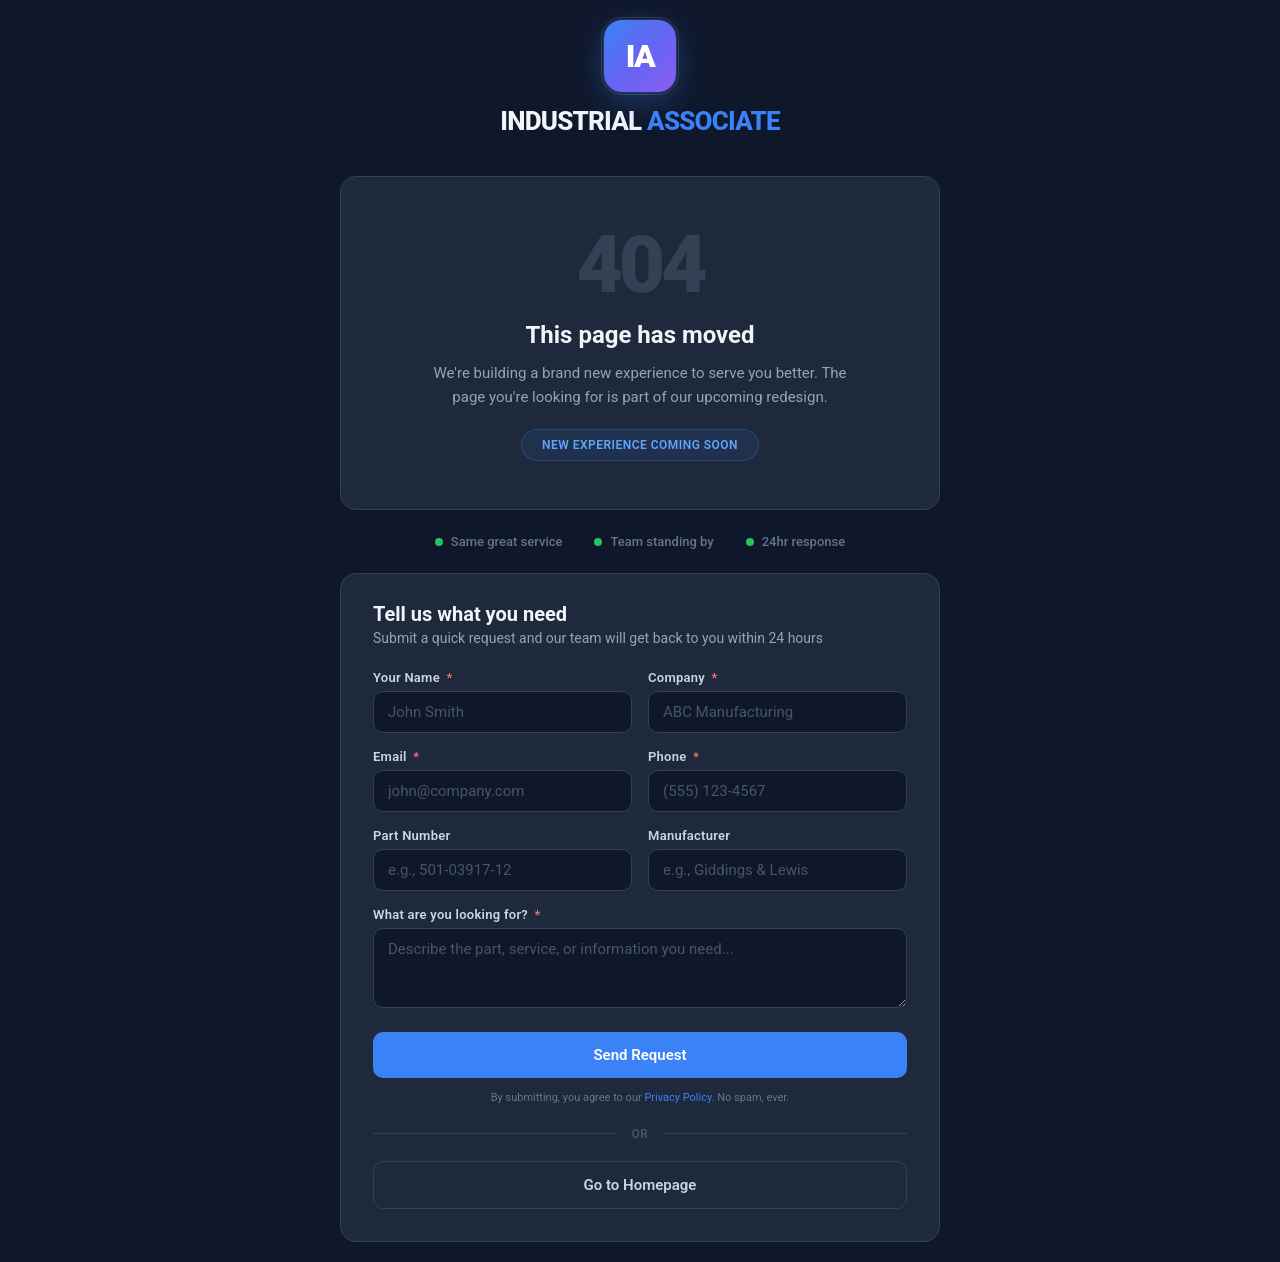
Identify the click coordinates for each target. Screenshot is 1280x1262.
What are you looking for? (457, 914)
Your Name (413, 677)
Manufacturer (689, 835)
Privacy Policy (677, 1097)
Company (683, 677)
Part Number (411, 835)
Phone (673, 756)
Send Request (639, 1055)
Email (396, 756)
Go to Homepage (640, 1185)
